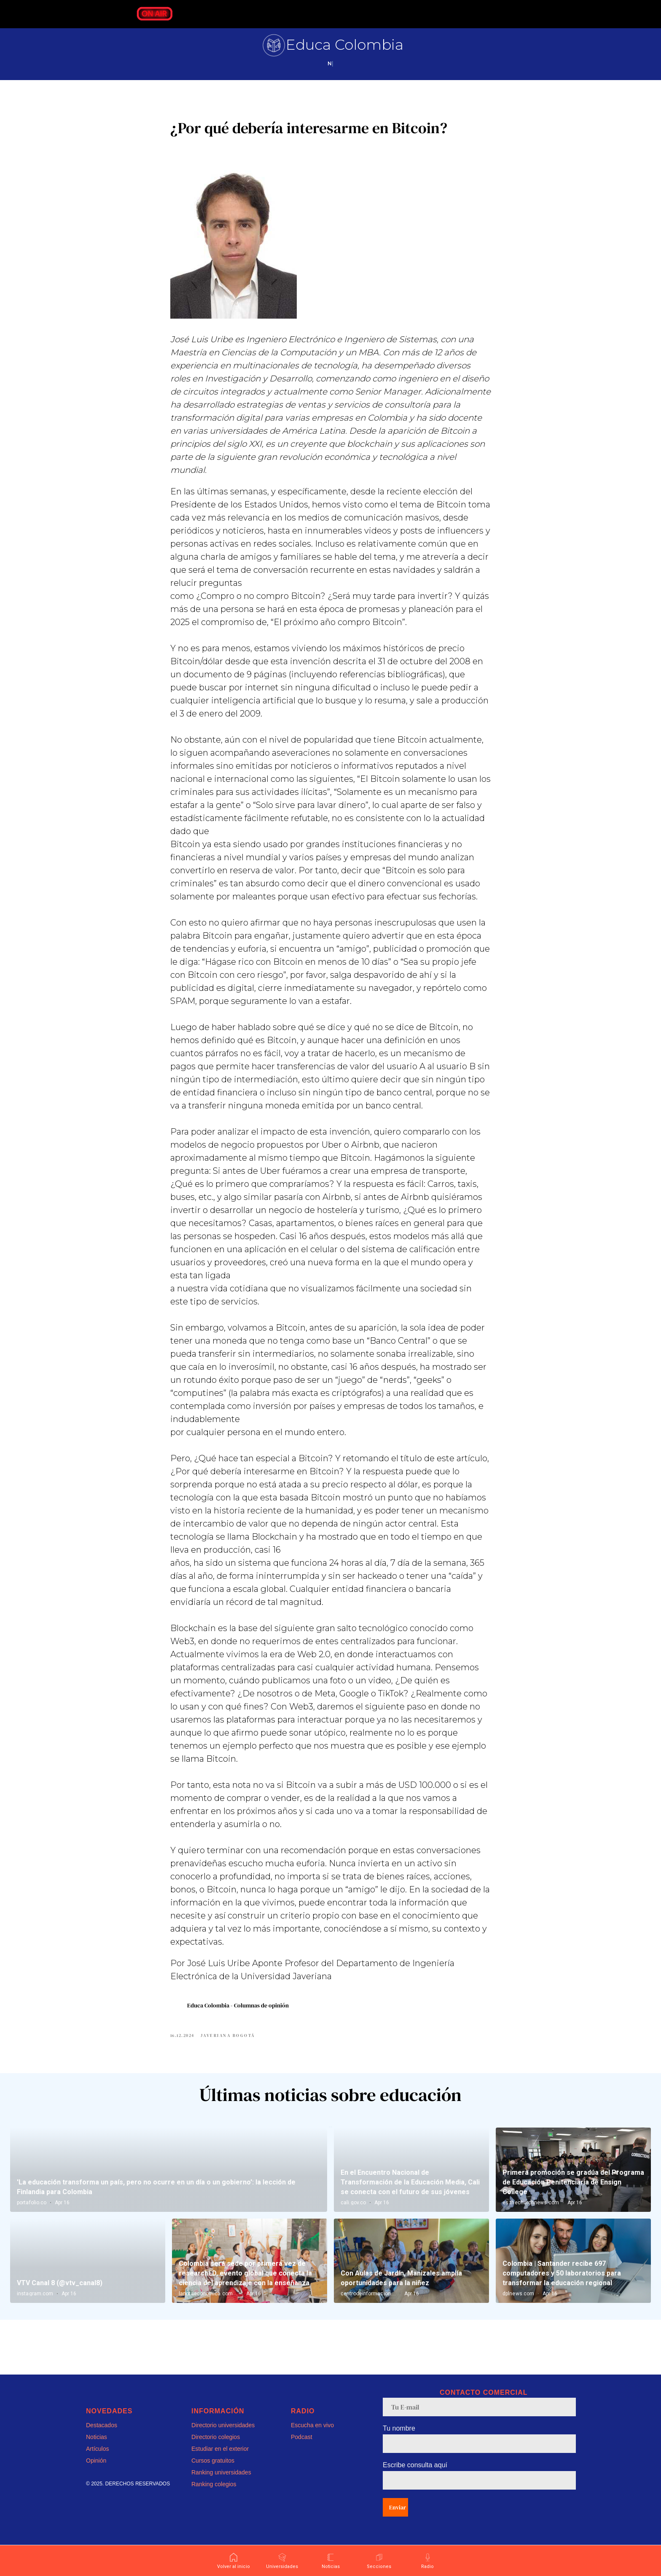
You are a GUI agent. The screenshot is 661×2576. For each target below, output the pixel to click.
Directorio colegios (215, 2448)
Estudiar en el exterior (220, 2459)
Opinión (96, 2471)
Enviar (397, 2518)
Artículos (97, 2459)
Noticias (96, 2448)
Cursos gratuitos (212, 2471)
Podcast (301, 2448)
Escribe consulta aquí (415, 2475)
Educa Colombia (344, 45)
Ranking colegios (213, 2495)
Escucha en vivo (312, 2436)
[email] (479, 2418)
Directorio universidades (223, 2436)
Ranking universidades (221, 2483)
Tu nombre (399, 2439)
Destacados (101, 2436)
